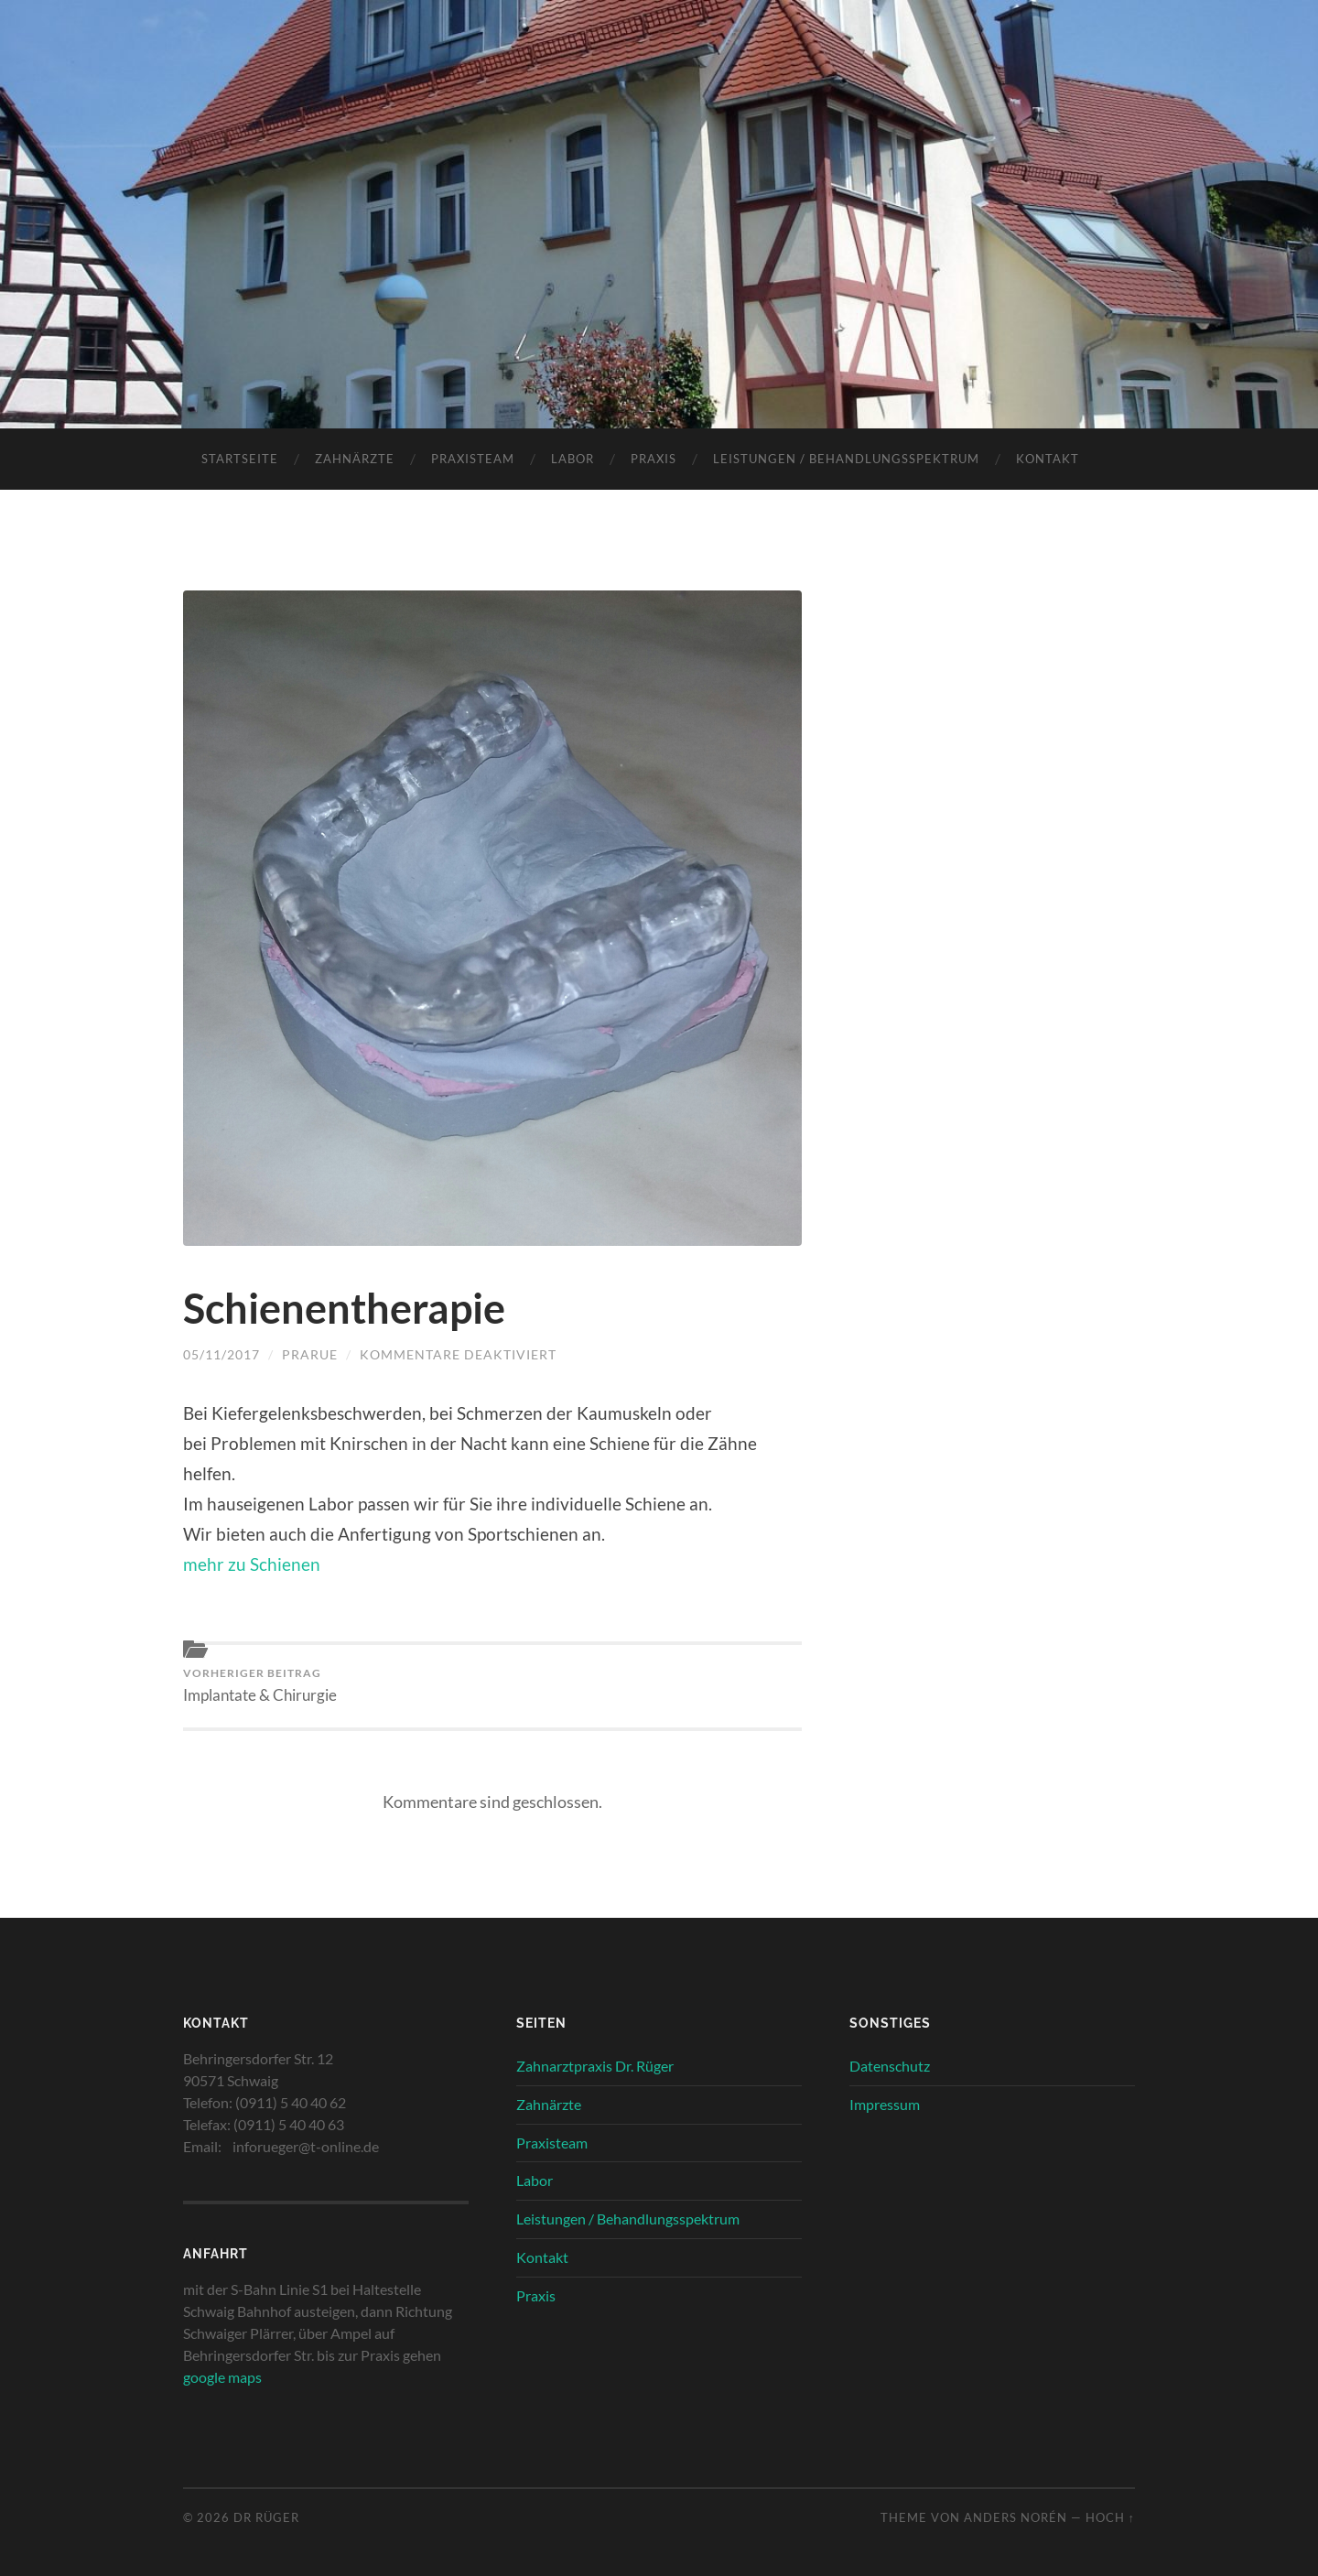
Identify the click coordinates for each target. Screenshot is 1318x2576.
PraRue (310, 1354)
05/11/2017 (221, 1354)
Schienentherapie (344, 1308)
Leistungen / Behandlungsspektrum (846, 458)
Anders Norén (1015, 2517)
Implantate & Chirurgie (260, 1685)
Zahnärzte (354, 458)
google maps (222, 2377)
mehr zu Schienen (251, 1564)
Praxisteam (472, 458)
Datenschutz (889, 2065)
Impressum (884, 2104)
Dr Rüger (266, 2517)
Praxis (653, 458)
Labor (572, 458)
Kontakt (1047, 458)
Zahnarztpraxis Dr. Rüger (595, 2065)
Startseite (239, 458)
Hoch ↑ (1110, 2517)
